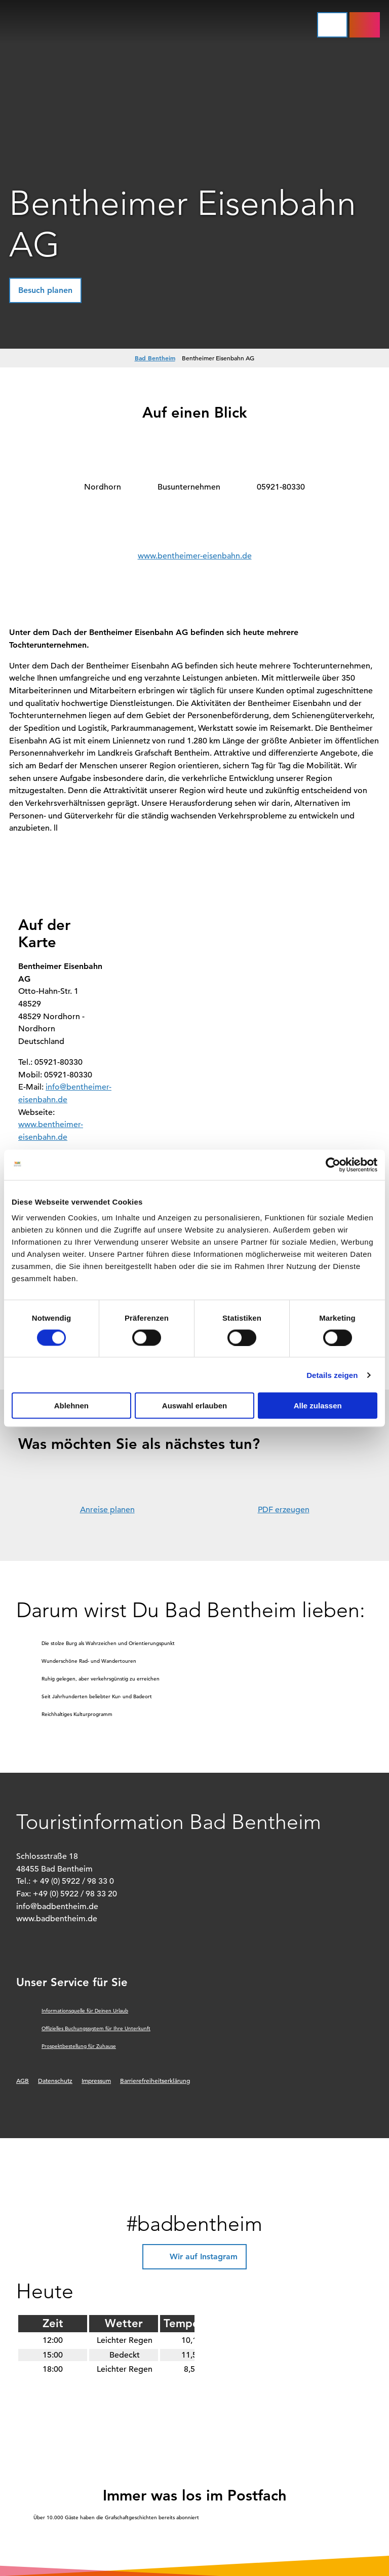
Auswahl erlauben (194, 1405)
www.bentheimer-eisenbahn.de (195, 556)
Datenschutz (55, 2080)
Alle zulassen (318, 1405)
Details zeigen (332, 1374)
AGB (22, 2080)
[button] (364, 25)
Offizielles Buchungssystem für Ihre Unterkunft (96, 2028)
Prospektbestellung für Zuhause (79, 2046)
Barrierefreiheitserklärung (155, 2080)
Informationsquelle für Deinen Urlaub (85, 2010)
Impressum (96, 2080)
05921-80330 (281, 487)
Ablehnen (71, 1405)
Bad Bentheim (155, 358)
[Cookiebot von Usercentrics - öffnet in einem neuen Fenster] (333, 1164)
